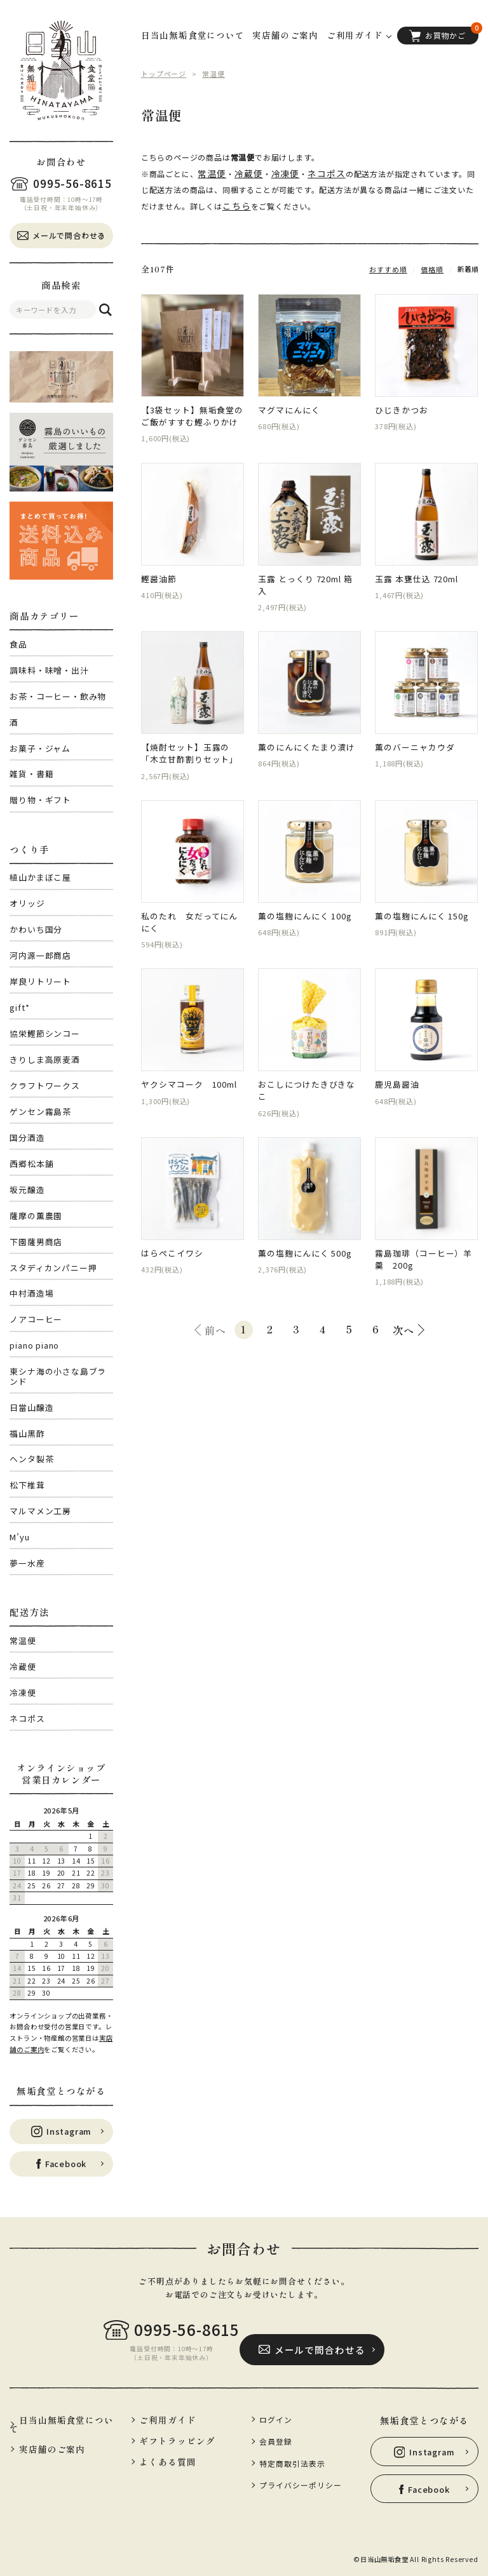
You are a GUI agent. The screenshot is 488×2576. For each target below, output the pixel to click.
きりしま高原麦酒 (44, 1059)
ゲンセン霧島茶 (40, 1111)
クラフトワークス (44, 1085)
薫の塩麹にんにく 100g (304, 903)
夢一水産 (27, 1563)
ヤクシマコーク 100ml (188, 1073)
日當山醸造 (31, 1407)
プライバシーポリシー (298, 2476)
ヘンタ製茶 (31, 1459)
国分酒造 (27, 1137)
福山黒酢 (27, 1433)
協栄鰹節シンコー (44, 1033)
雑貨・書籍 (31, 774)
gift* (19, 1007)
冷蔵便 (23, 1666)
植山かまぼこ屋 (40, 877)
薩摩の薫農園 (36, 1216)
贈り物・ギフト (40, 800)
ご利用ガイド (166, 2416)
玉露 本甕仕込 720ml (416, 576)
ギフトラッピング (175, 2437)
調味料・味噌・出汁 (49, 670)
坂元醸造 (27, 1190)
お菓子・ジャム (40, 748)
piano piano (34, 1345)
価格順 (433, 264)
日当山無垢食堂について (193, 35)
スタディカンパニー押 (53, 1268)
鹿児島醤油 (397, 1073)
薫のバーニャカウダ (414, 734)
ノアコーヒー (36, 1319)
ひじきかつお (401, 406)
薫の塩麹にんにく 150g (421, 903)
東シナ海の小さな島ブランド (58, 1376)
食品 (18, 644)
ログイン (275, 2416)
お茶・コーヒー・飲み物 (58, 696)
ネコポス (27, 1718)
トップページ (161, 73)
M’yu (19, 1537)
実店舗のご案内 (285, 35)
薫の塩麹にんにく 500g (304, 1243)
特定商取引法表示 (290, 2455)
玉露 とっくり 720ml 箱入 (309, 576)
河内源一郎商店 (40, 955)
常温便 (23, 1640)
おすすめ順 (392, 264)
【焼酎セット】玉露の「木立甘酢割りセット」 (189, 740)
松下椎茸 (27, 1485)
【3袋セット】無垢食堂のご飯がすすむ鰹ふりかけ (192, 412)
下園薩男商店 (36, 1242)
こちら (218, 202)
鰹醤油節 (158, 576)
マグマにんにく (289, 406)
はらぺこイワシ (172, 1243)
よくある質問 (166, 2457)
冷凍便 (23, 1692)
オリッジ (27, 903)
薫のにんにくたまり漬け (306, 734)
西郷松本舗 (31, 1164)
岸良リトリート (40, 981)
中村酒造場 (31, 1293)
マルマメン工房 (40, 1511)
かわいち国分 (36, 929)
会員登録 (275, 2436)
